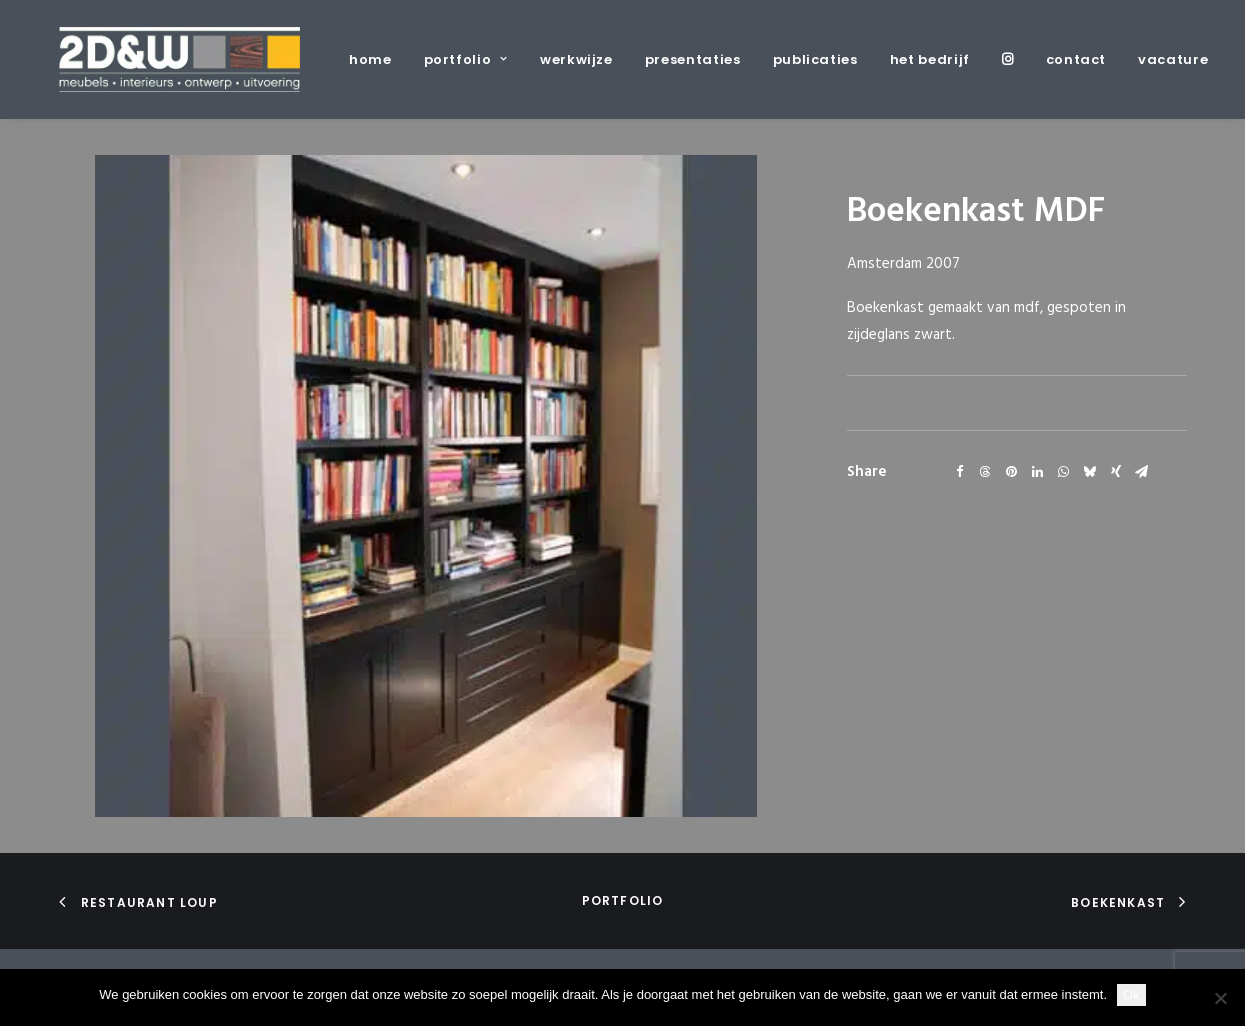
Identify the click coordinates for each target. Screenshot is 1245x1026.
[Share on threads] (986, 472)
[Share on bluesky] (1090, 472)
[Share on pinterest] (1012, 472)
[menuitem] (377, 59)
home (370, 59)
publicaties (815, 59)
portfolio (466, 59)
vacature (1173, 59)
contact (1076, 59)
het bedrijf (930, 59)
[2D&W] (179, 59)
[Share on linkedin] (1038, 472)
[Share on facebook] (960, 472)
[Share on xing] (1116, 472)
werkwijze (576, 59)
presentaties (693, 59)
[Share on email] (1142, 472)
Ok (1131, 994)
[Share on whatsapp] (1064, 472)
